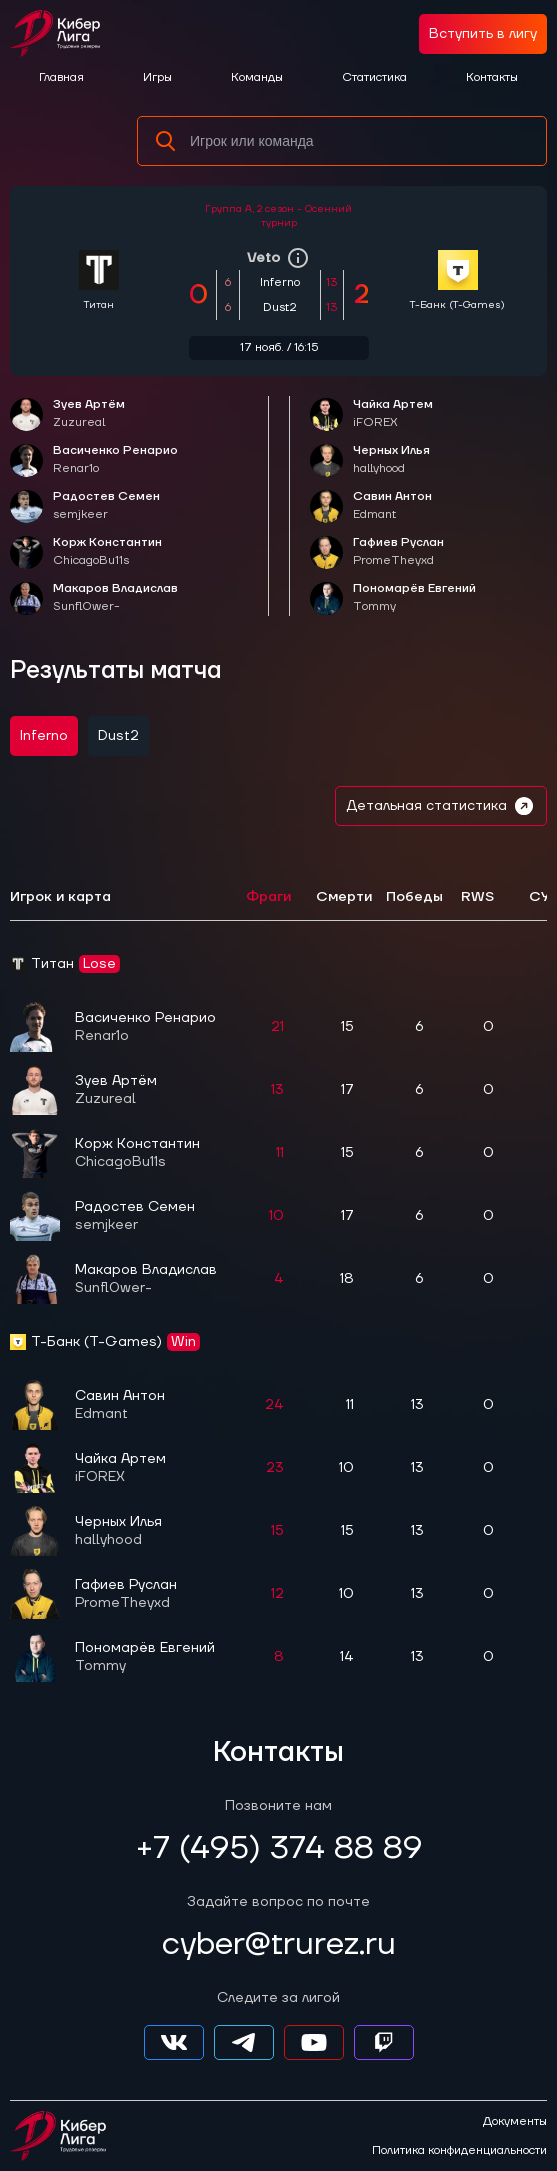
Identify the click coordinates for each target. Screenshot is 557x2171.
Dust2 (118, 736)
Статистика (374, 77)
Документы (515, 2122)
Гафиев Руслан (398, 552)
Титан (99, 304)
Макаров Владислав (115, 598)
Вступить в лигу (483, 34)
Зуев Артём (89, 414)
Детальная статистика (441, 806)
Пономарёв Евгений (414, 598)
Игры (157, 77)
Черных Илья (391, 460)
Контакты (492, 77)
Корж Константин (107, 552)
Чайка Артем (393, 414)
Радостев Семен (106, 506)
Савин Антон (392, 506)
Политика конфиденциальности (459, 2151)
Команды (257, 77)
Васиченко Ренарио (115, 460)
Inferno (44, 736)
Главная (61, 77)
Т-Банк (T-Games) (457, 304)
